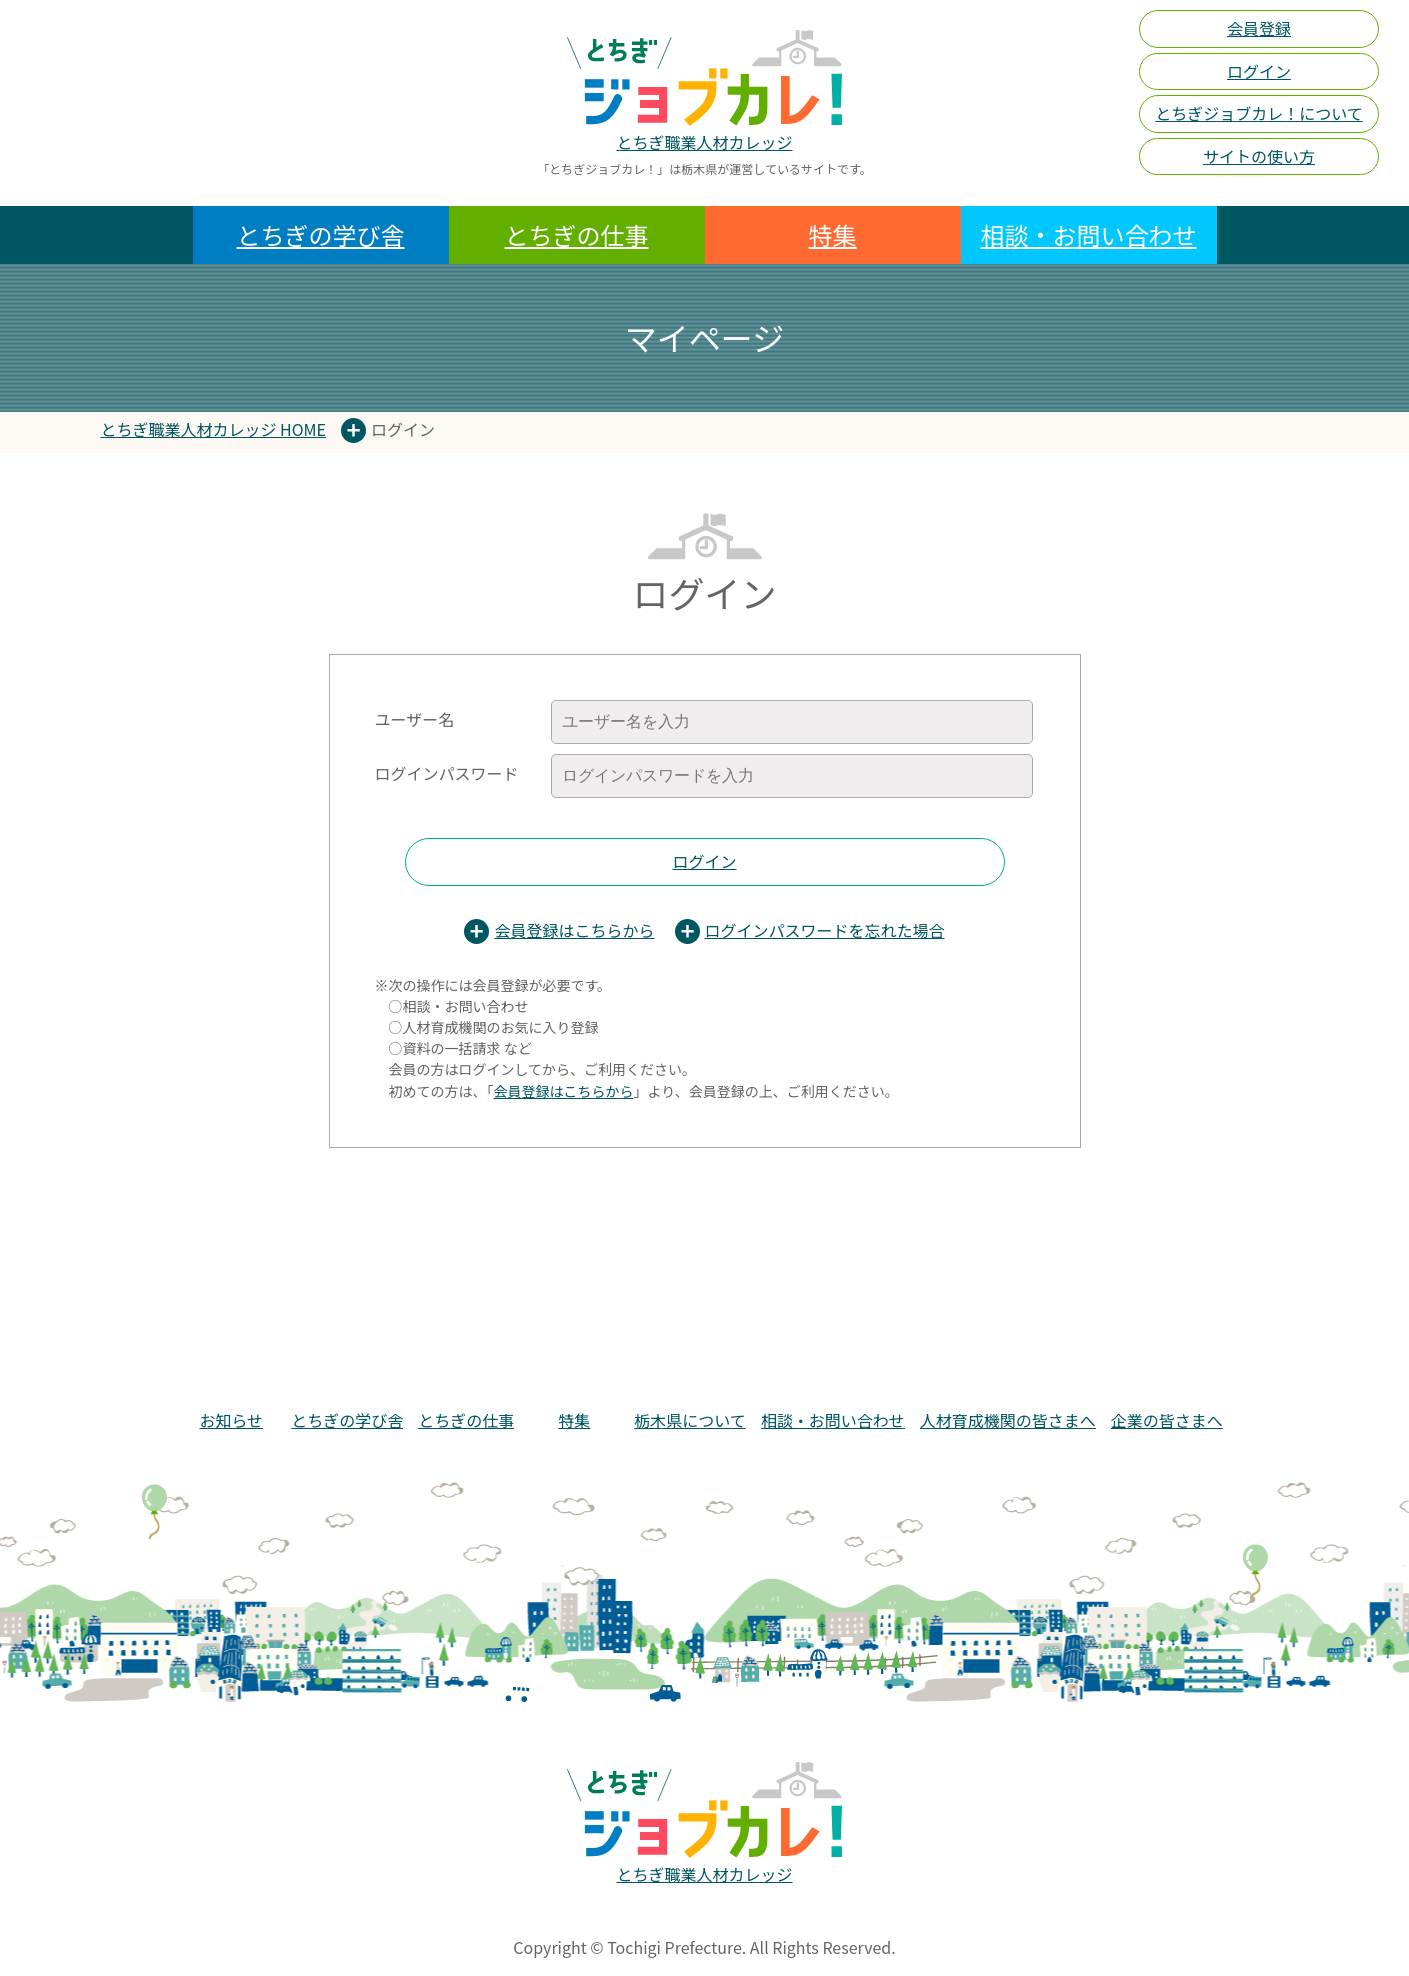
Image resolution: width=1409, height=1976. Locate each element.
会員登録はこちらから (574, 930)
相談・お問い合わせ (1089, 234)
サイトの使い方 (1259, 156)
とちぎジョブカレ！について (1259, 113)
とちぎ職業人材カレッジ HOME (213, 429)
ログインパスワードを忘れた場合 (825, 930)
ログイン (1259, 71)
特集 (833, 234)
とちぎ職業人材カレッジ (704, 142)
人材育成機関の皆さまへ (1008, 1420)
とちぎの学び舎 (321, 234)
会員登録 (1259, 28)
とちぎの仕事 (577, 234)
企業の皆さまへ (1167, 1420)
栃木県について (690, 1420)
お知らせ (231, 1420)
